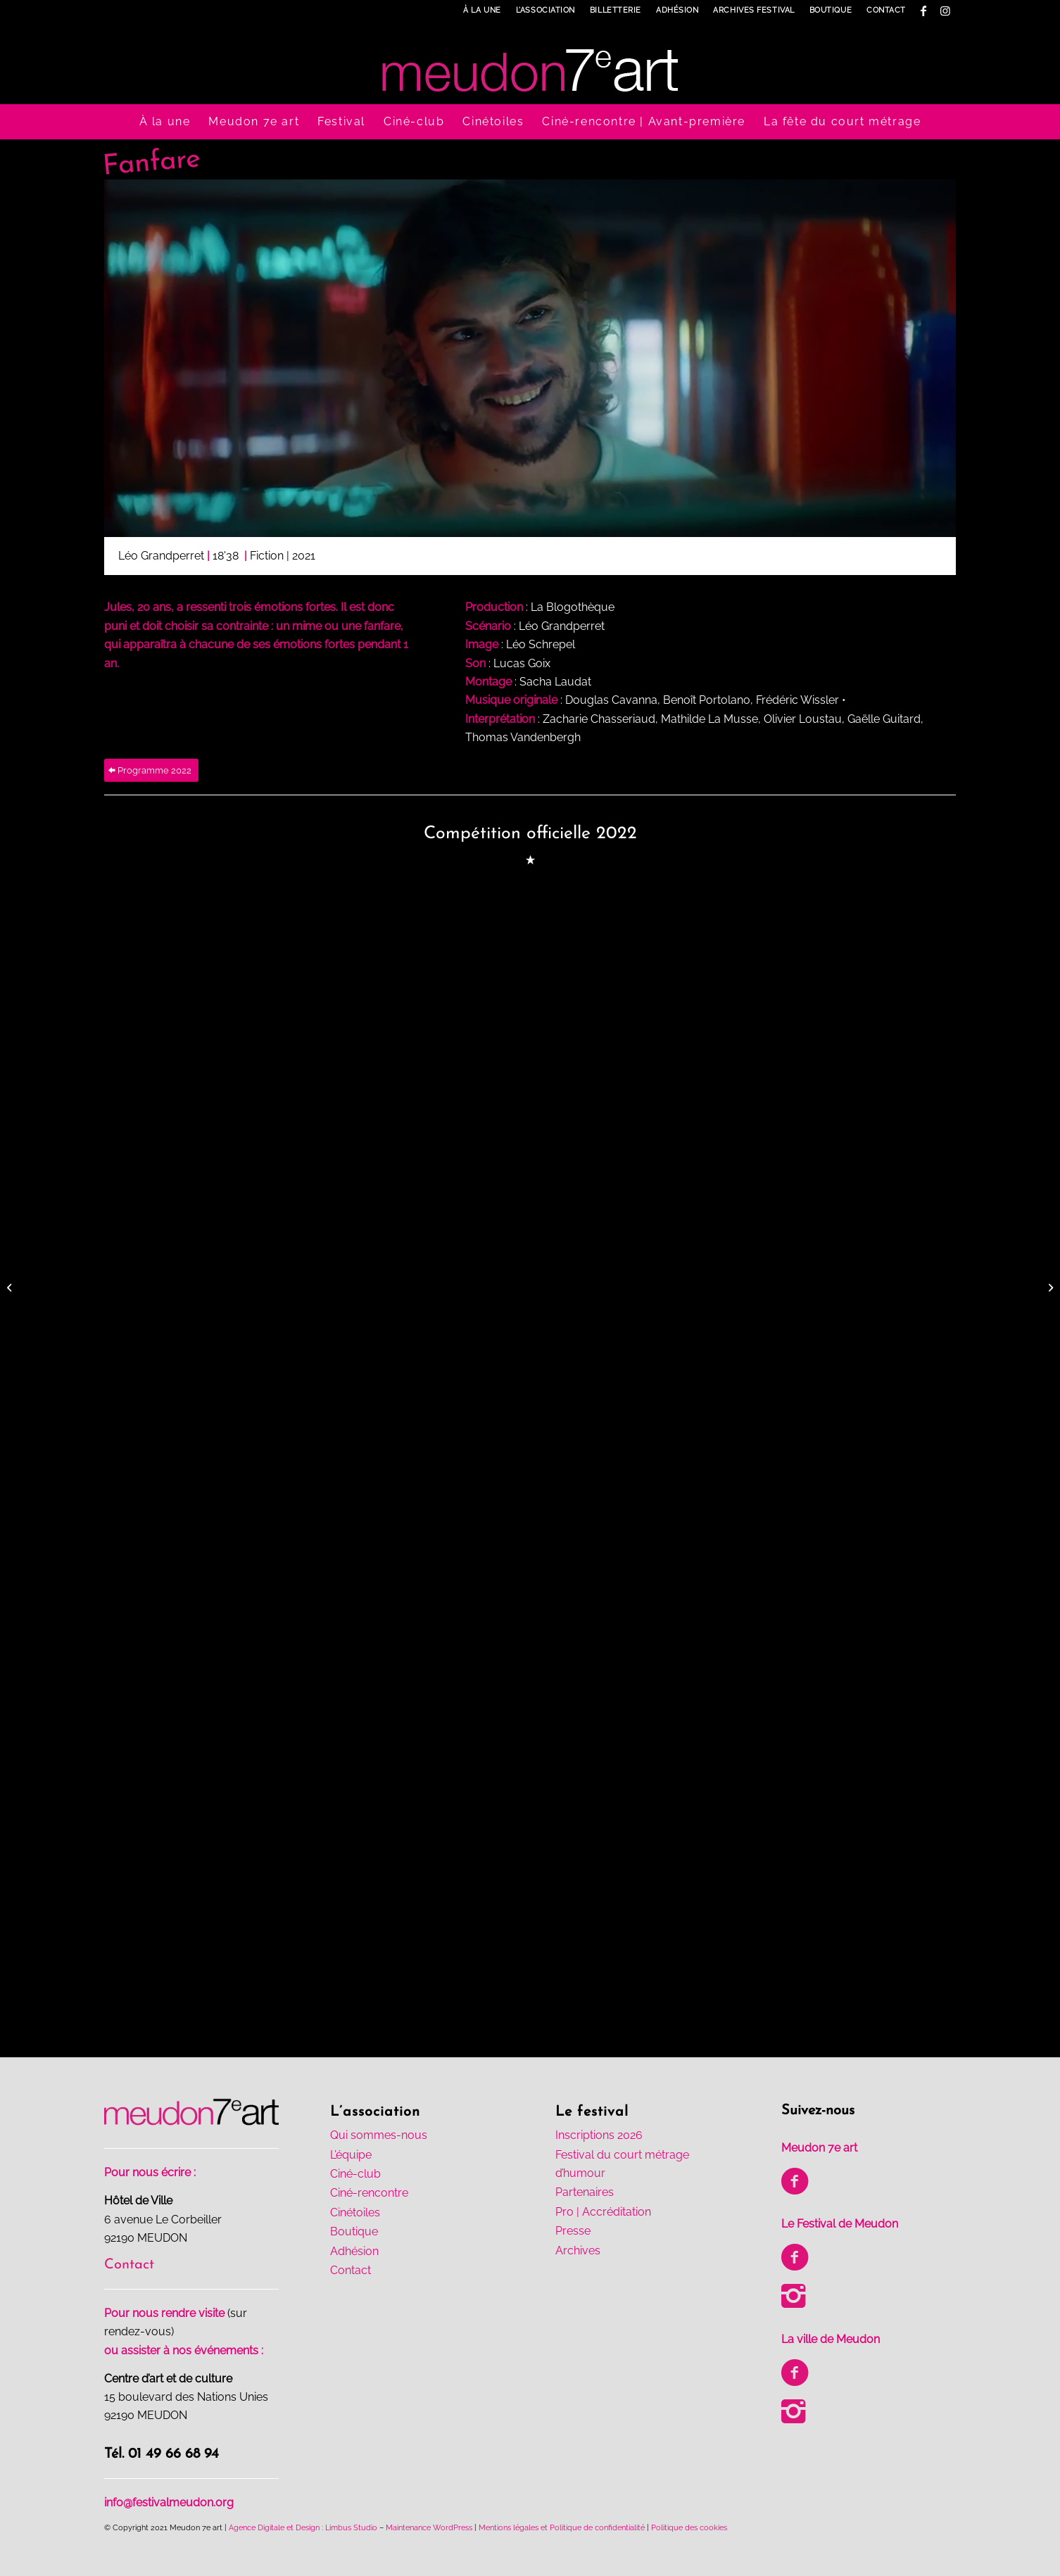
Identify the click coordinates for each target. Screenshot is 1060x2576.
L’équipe (351, 2154)
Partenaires (584, 2192)
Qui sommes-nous (378, 2135)
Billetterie (615, 10)
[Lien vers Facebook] (924, 10)
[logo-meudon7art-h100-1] (530, 62)
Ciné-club (355, 2173)
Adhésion (677, 10)
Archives (577, 2250)
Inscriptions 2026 (599, 2135)
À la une (481, 10)
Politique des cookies (689, 2527)
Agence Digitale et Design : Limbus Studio (303, 2527)
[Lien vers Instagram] (945, 10)
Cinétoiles (355, 2212)
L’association (545, 10)
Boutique (830, 10)
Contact (886, 10)
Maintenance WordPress (429, 2527)
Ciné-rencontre (369, 2192)
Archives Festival (753, 10)
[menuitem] (482, 10)
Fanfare (151, 163)
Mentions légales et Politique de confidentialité (562, 2527)
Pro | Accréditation (603, 2211)
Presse (573, 2230)
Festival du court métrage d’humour (622, 2164)
